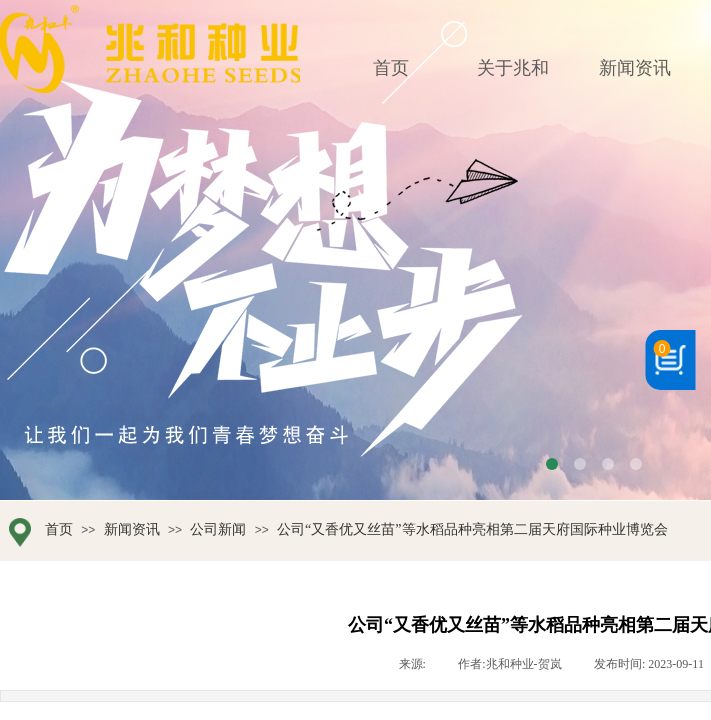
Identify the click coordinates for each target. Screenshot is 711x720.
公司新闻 (218, 529)
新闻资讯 (132, 529)
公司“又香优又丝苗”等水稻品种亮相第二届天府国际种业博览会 (472, 529)
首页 (59, 529)
